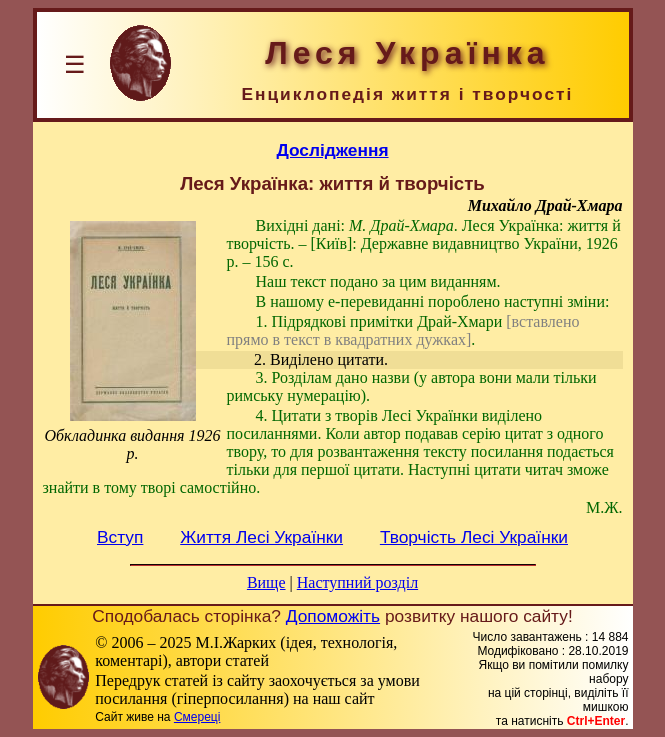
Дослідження (332, 150)
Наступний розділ (357, 582)
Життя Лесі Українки (261, 537)
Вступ (120, 537)
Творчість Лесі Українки (474, 537)
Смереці (197, 717)
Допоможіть (333, 616)
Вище (266, 582)
